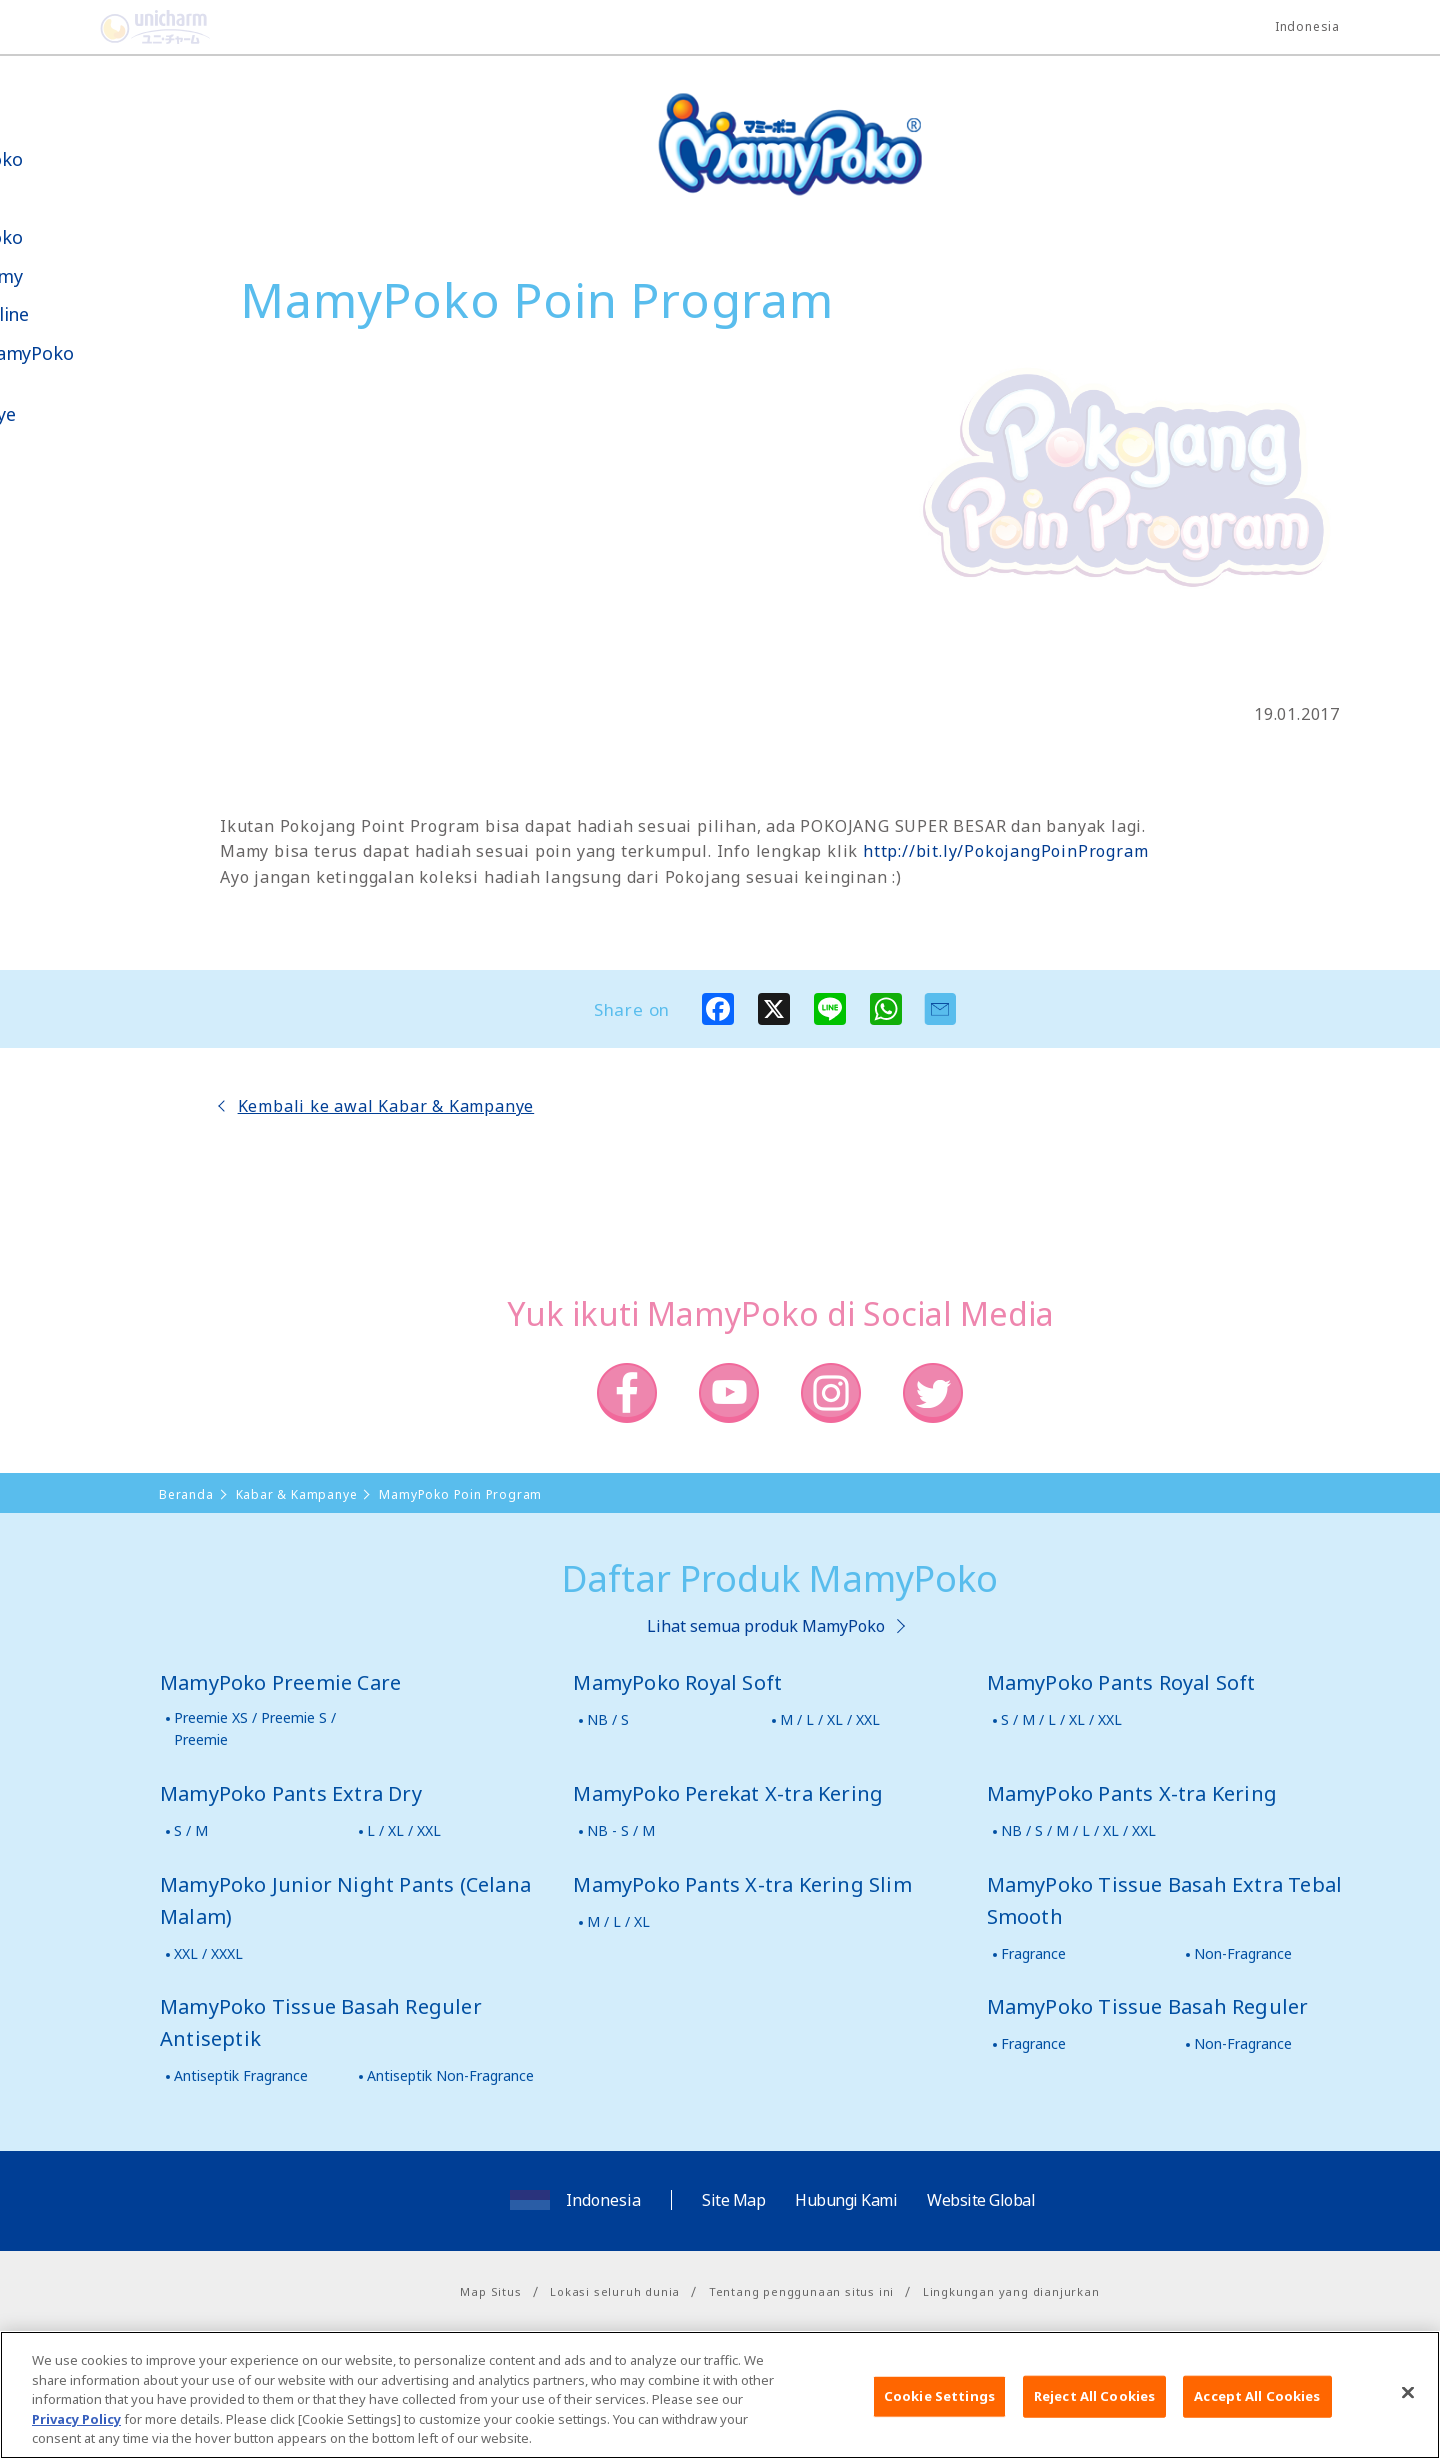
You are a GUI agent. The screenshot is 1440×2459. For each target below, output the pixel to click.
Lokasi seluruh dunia (615, 2291)
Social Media (128, 516)
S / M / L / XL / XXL (1061, 1719)
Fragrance (1033, 1953)
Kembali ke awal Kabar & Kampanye (386, 1106)
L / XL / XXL (404, 1830)
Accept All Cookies (1257, 2413)
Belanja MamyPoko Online (91, 588)
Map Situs (490, 2291)
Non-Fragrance (1243, 1953)
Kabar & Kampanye (71, 403)
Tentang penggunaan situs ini (801, 2291)
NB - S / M (621, 1830)
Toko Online (78, 314)
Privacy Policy (76, 2436)
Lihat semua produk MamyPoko (766, 1626)
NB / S (608, 1719)
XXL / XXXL (208, 1953)
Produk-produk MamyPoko (75, 217)
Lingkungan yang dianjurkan (1011, 2291)
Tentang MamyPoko (75, 148)
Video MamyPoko (100, 353)
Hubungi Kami (846, 2200)
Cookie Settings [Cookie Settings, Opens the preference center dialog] (939, 2413)
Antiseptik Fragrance (241, 2075)
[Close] (1408, 2410)
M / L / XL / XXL (830, 1719)
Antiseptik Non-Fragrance (450, 2075)
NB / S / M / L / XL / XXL (1078, 1830)
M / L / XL (618, 1921)
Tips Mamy (75, 276)
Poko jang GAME (60, 658)
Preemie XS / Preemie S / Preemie (255, 1728)
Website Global (981, 2200)
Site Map (733, 2200)
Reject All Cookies (1094, 2413)
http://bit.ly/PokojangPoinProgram (1005, 851)
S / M (191, 1830)
